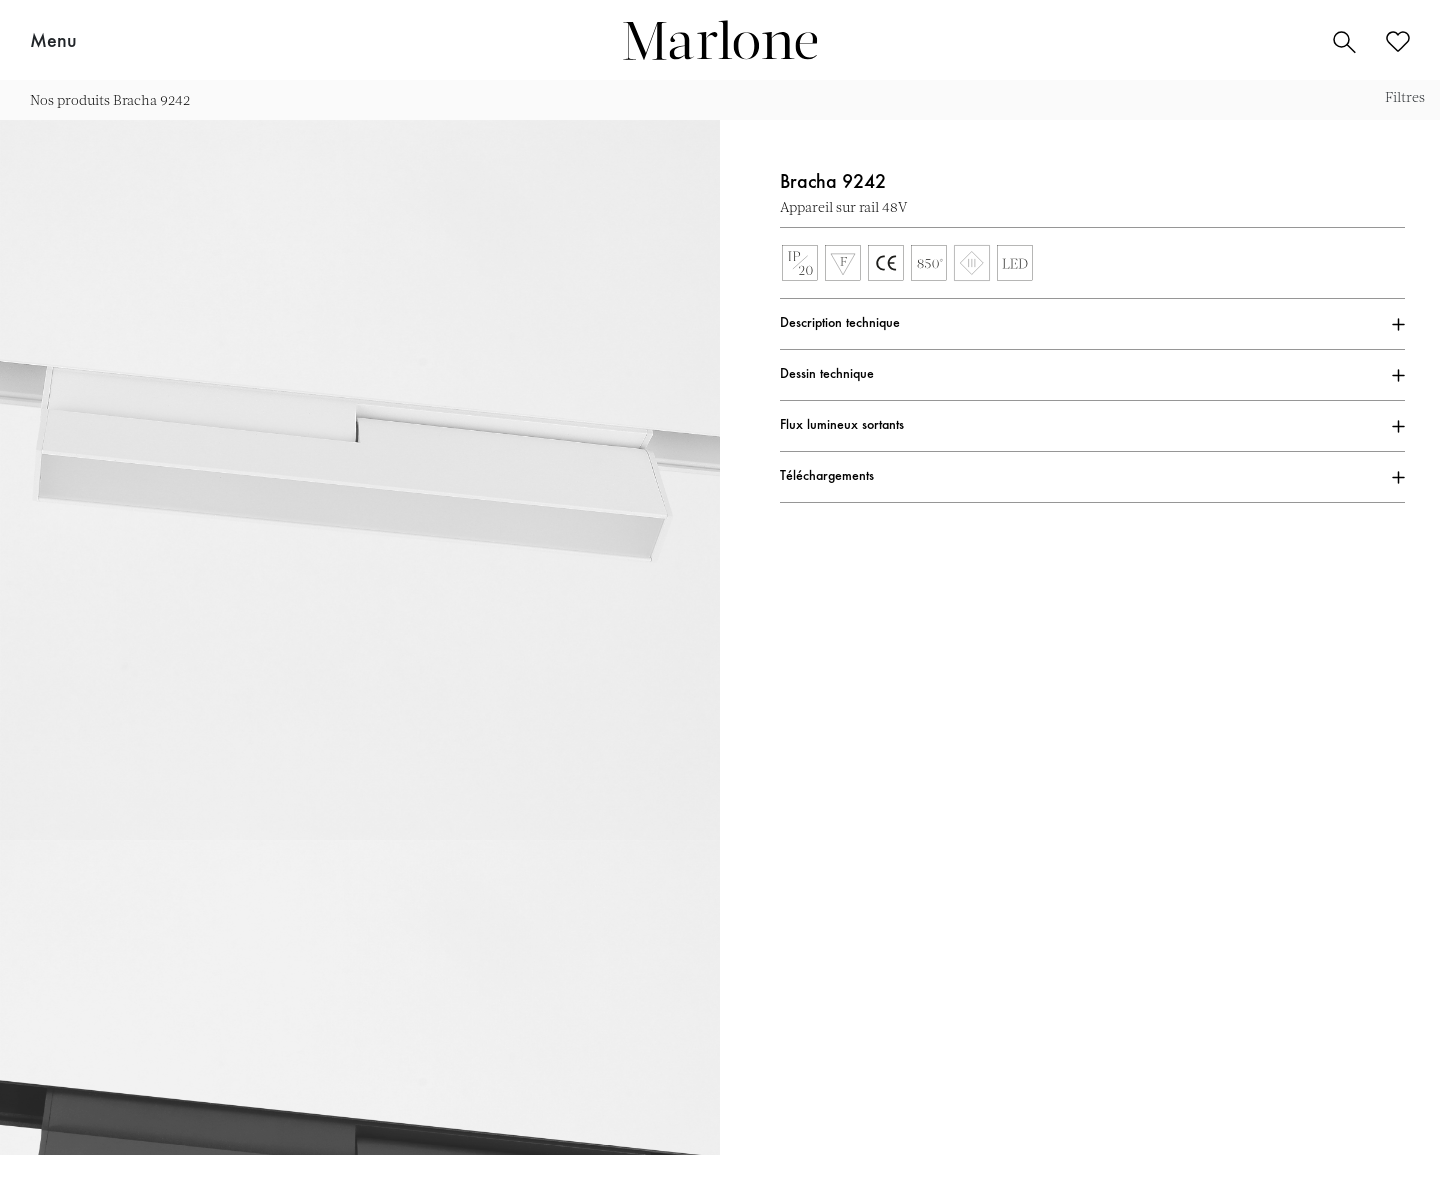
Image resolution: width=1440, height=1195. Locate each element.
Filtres (1405, 96)
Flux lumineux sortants (842, 426)
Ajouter (1395, 207)
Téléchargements (827, 477)
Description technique (840, 324)
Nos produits (70, 99)
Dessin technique (827, 375)
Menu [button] (53, 42)
